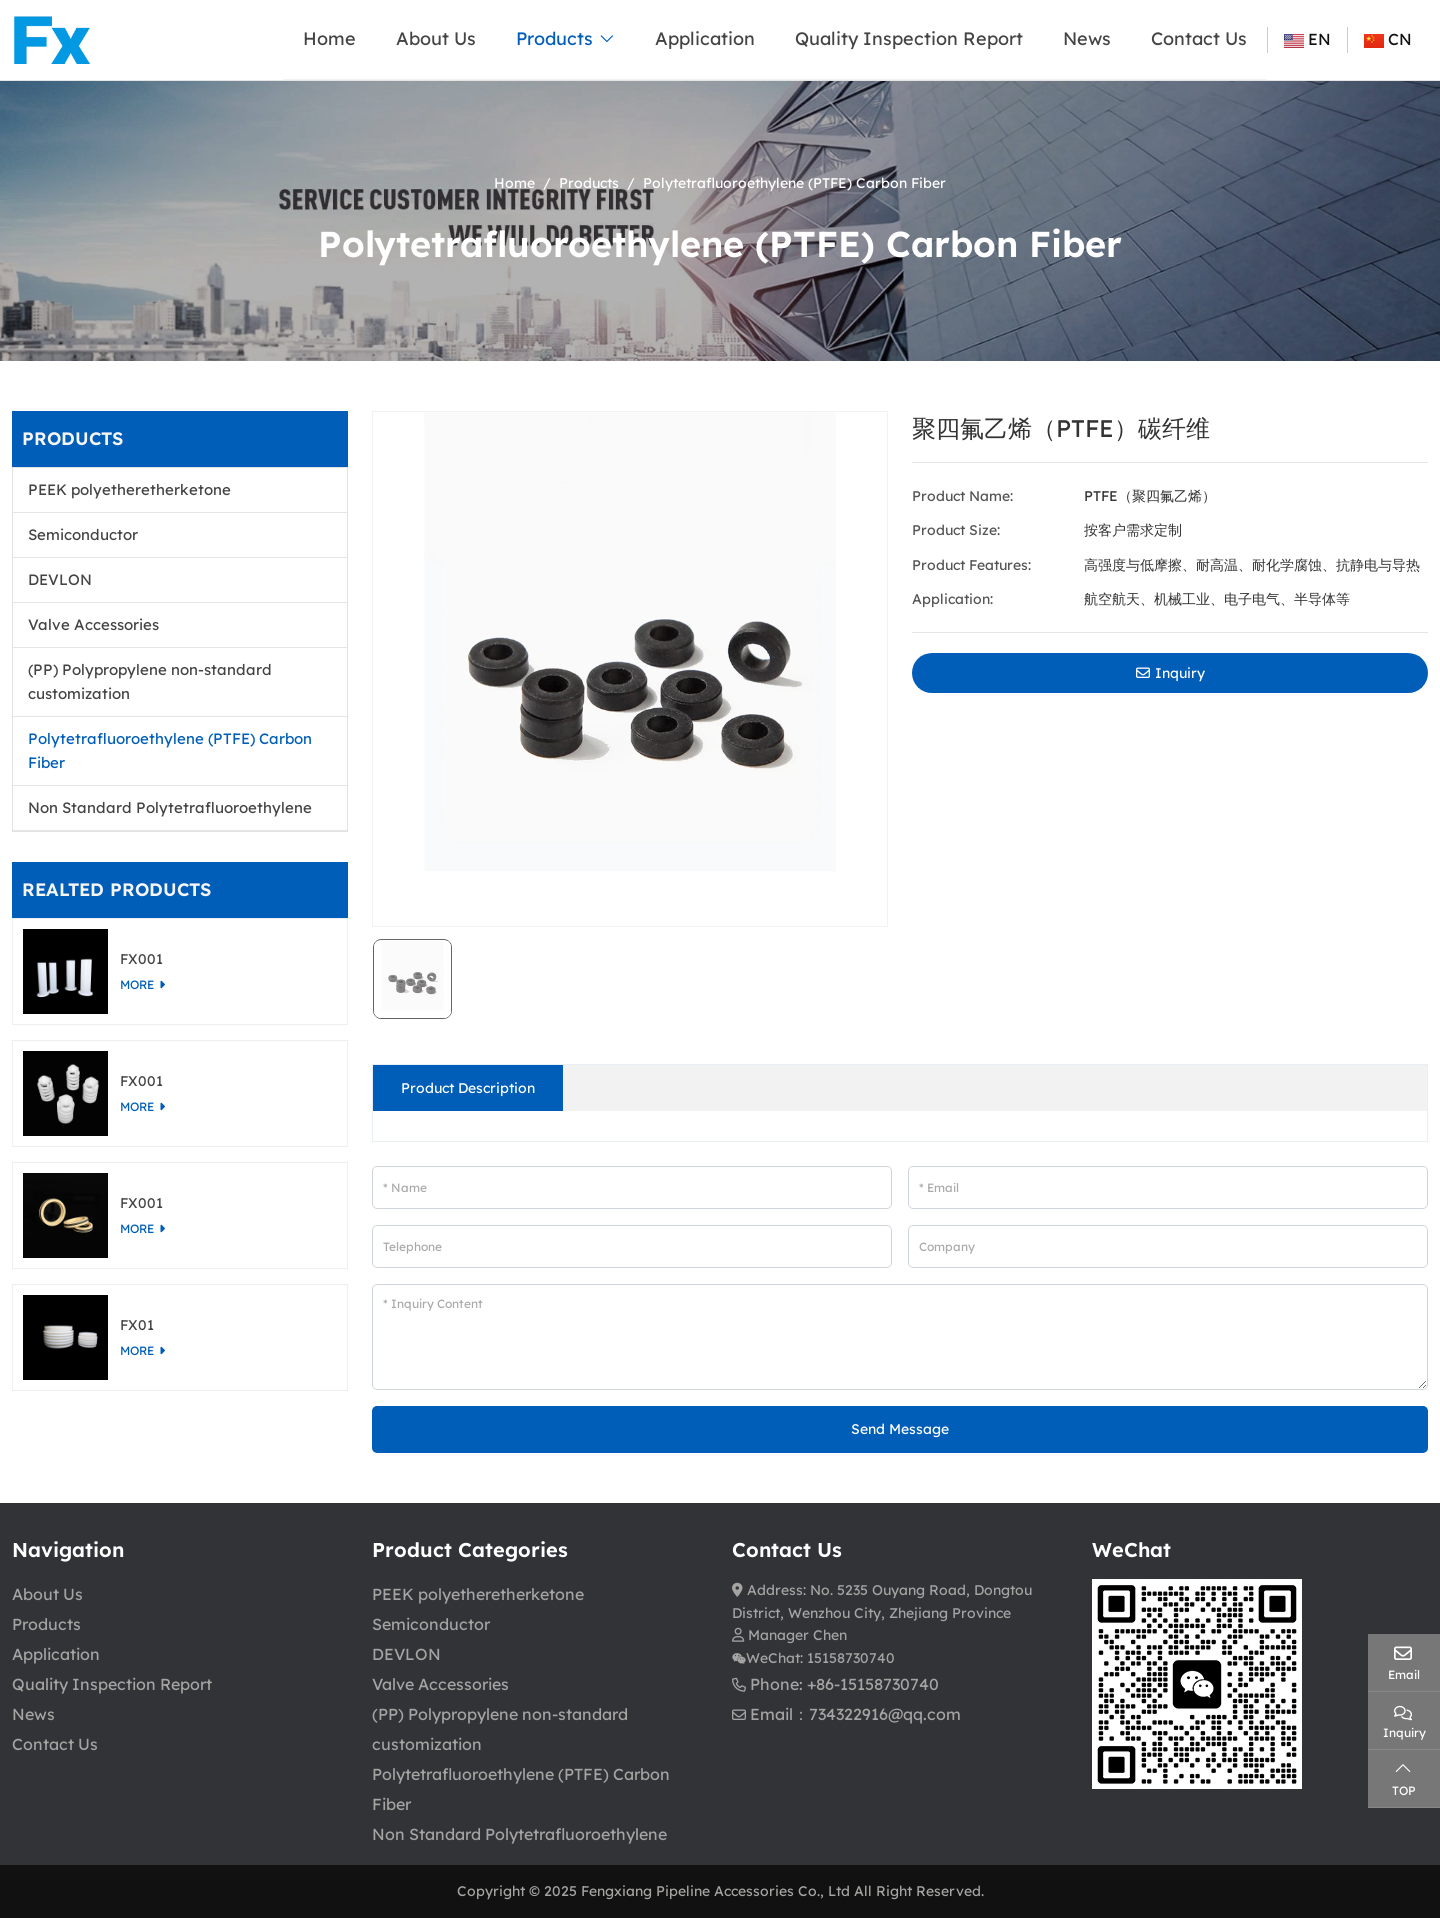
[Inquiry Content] (900, 1337)
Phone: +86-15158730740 (844, 1684)
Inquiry (1170, 673)
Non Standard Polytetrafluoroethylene (170, 807)
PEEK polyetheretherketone (129, 489)
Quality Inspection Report (909, 38)
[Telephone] (632, 1246)
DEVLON (60, 579)
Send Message (900, 1429)
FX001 (141, 959)
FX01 (137, 1325)
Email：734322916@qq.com (855, 1714)
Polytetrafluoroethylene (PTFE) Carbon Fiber (170, 750)
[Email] (1168, 1187)
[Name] (632, 1187)
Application (705, 38)
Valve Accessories (93, 624)
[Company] (1168, 1246)
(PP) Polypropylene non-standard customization (150, 681)
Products (554, 38)
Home (329, 38)
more (137, 984)
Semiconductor (83, 534)
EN (1307, 39)
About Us (436, 38)
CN (1388, 39)
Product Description (468, 1088)
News (1087, 38)
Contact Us (1199, 38)
